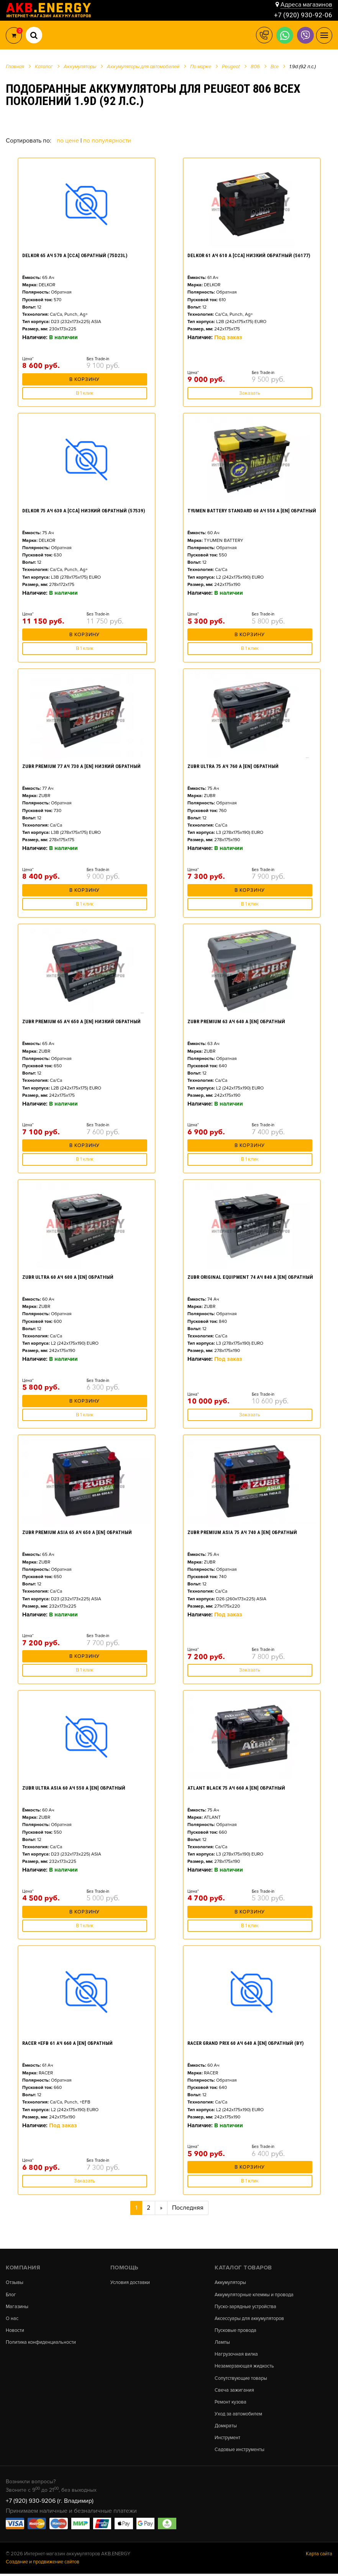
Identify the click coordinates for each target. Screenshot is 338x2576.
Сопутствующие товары (241, 2379)
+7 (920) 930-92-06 (303, 15)
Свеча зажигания (234, 2392)
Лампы (222, 2343)
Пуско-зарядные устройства (246, 2307)
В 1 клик (85, 393)
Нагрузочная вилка (237, 2355)
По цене (68, 140)
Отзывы (15, 2283)
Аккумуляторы (231, 2283)
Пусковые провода (236, 2331)
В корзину (84, 381)
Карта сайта (319, 2556)
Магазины (17, 2307)
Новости (15, 2331)
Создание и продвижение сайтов (42, 2564)
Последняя (187, 2208)
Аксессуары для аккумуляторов (250, 2319)
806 (255, 67)
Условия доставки (130, 2283)
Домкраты (226, 2428)
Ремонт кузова (231, 2404)
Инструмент (227, 2440)
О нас (12, 2319)
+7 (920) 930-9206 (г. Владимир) (50, 2503)
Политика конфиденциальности (41, 2343)
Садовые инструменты (239, 2452)
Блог (11, 2295)
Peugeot (231, 67)
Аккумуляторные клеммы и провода (255, 2295)
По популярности (107, 140)
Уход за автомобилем (239, 2416)
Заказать (249, 393)
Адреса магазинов (306, 4)
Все (275, 67)
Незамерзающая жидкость (245, 2368)
